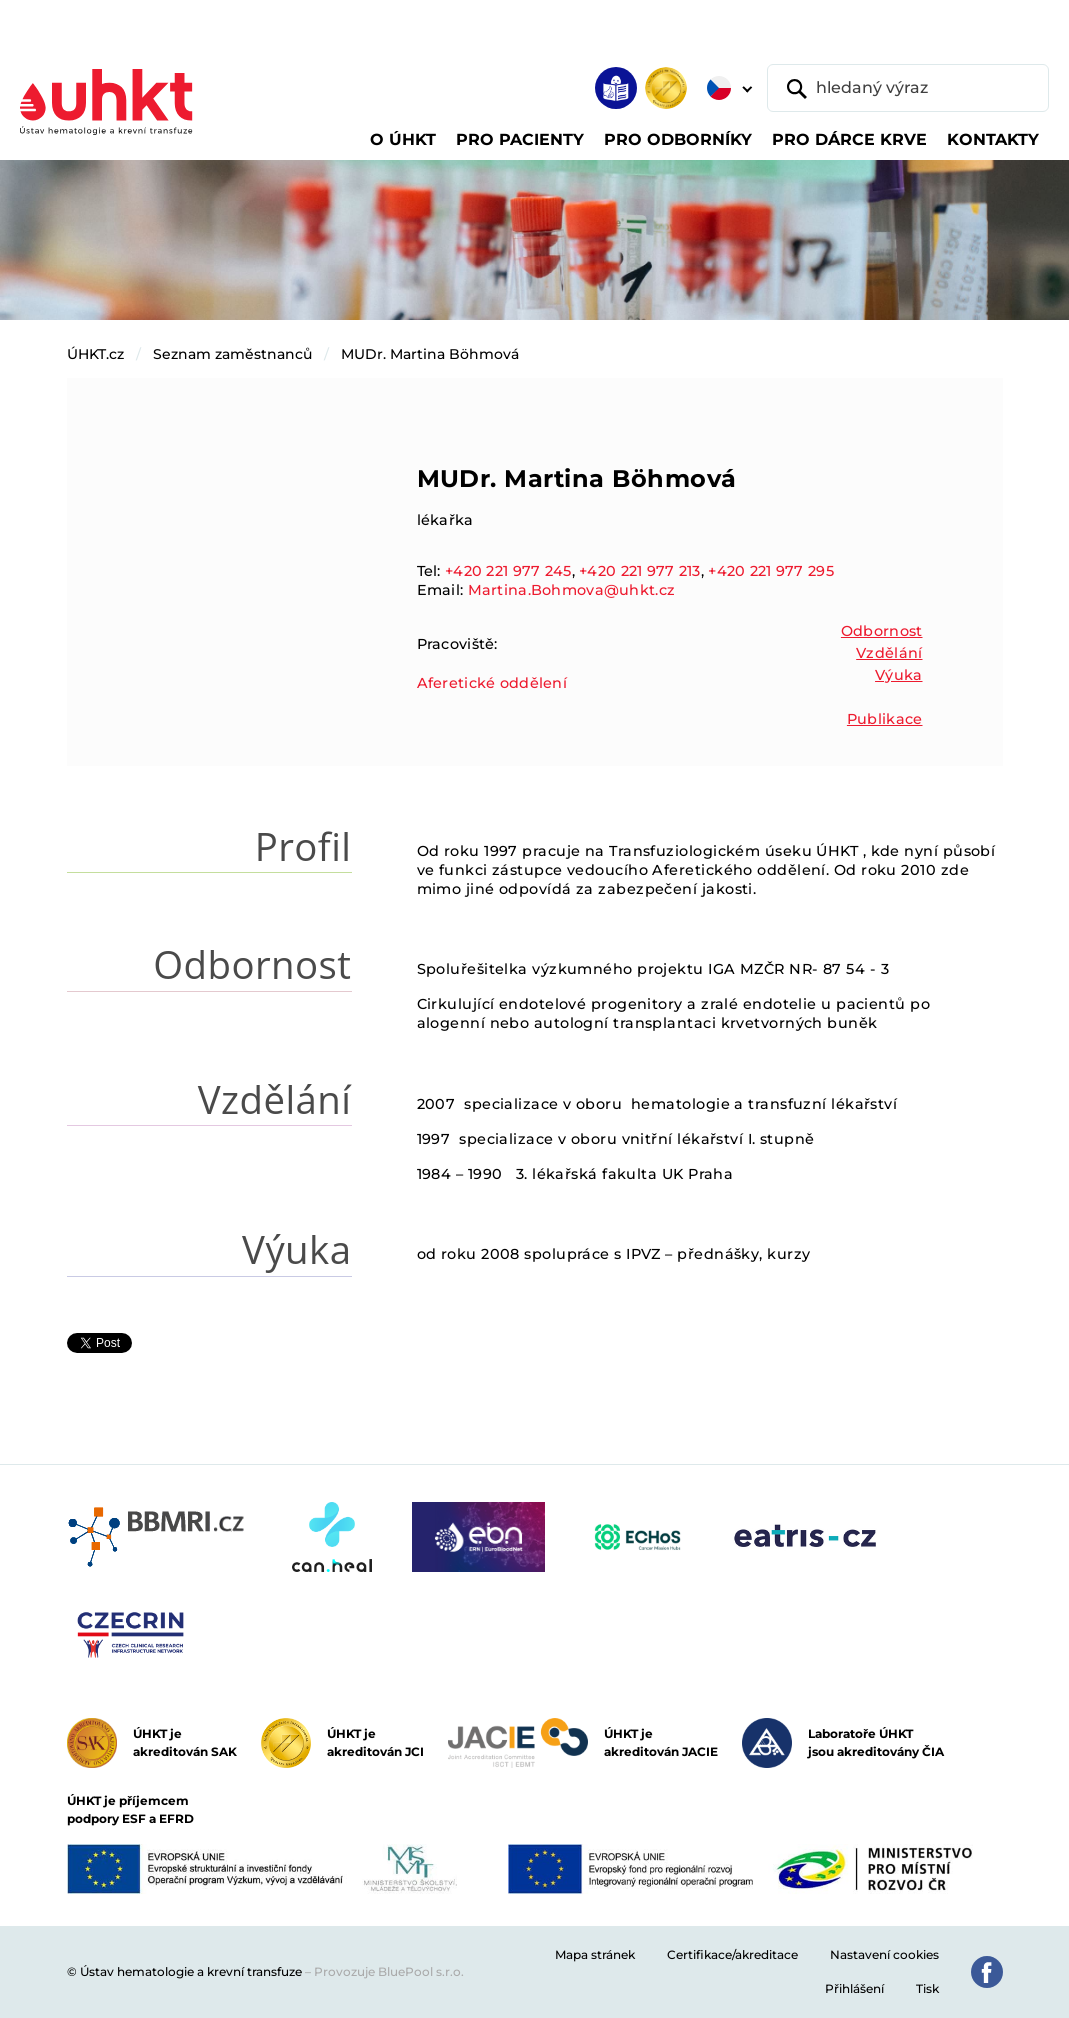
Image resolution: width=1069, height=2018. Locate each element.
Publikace (885, 719)
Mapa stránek (595, 1954)
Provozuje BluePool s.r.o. (389, 1971)
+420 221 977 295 (771, 571)
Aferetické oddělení (492, 683)
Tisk (927, 1988)
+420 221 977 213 (640, 571)
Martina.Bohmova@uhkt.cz (572, 590)
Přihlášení (854, 1988)
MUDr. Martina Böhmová (430, 354)
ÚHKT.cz (95, 354)
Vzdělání (889, 653)
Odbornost (882, 631)
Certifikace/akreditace (732, 1954)
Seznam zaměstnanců (232, 354)
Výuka (898, 675)
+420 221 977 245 (508, 571)
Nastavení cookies (884, 1954)
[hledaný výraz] (908, 88)
